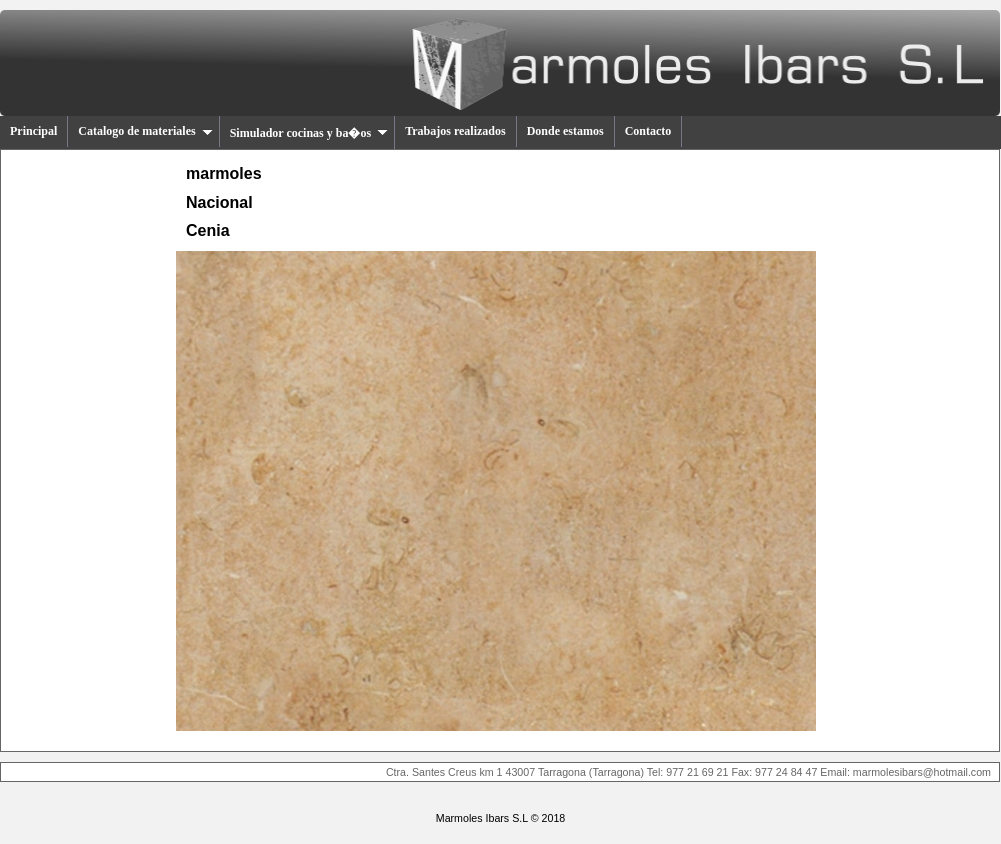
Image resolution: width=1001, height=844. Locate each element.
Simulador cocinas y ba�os (309, 133)
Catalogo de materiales (145, 131)
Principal (33, 131)
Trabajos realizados (455, 131)
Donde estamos (565, 131)
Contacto (648, 131)
